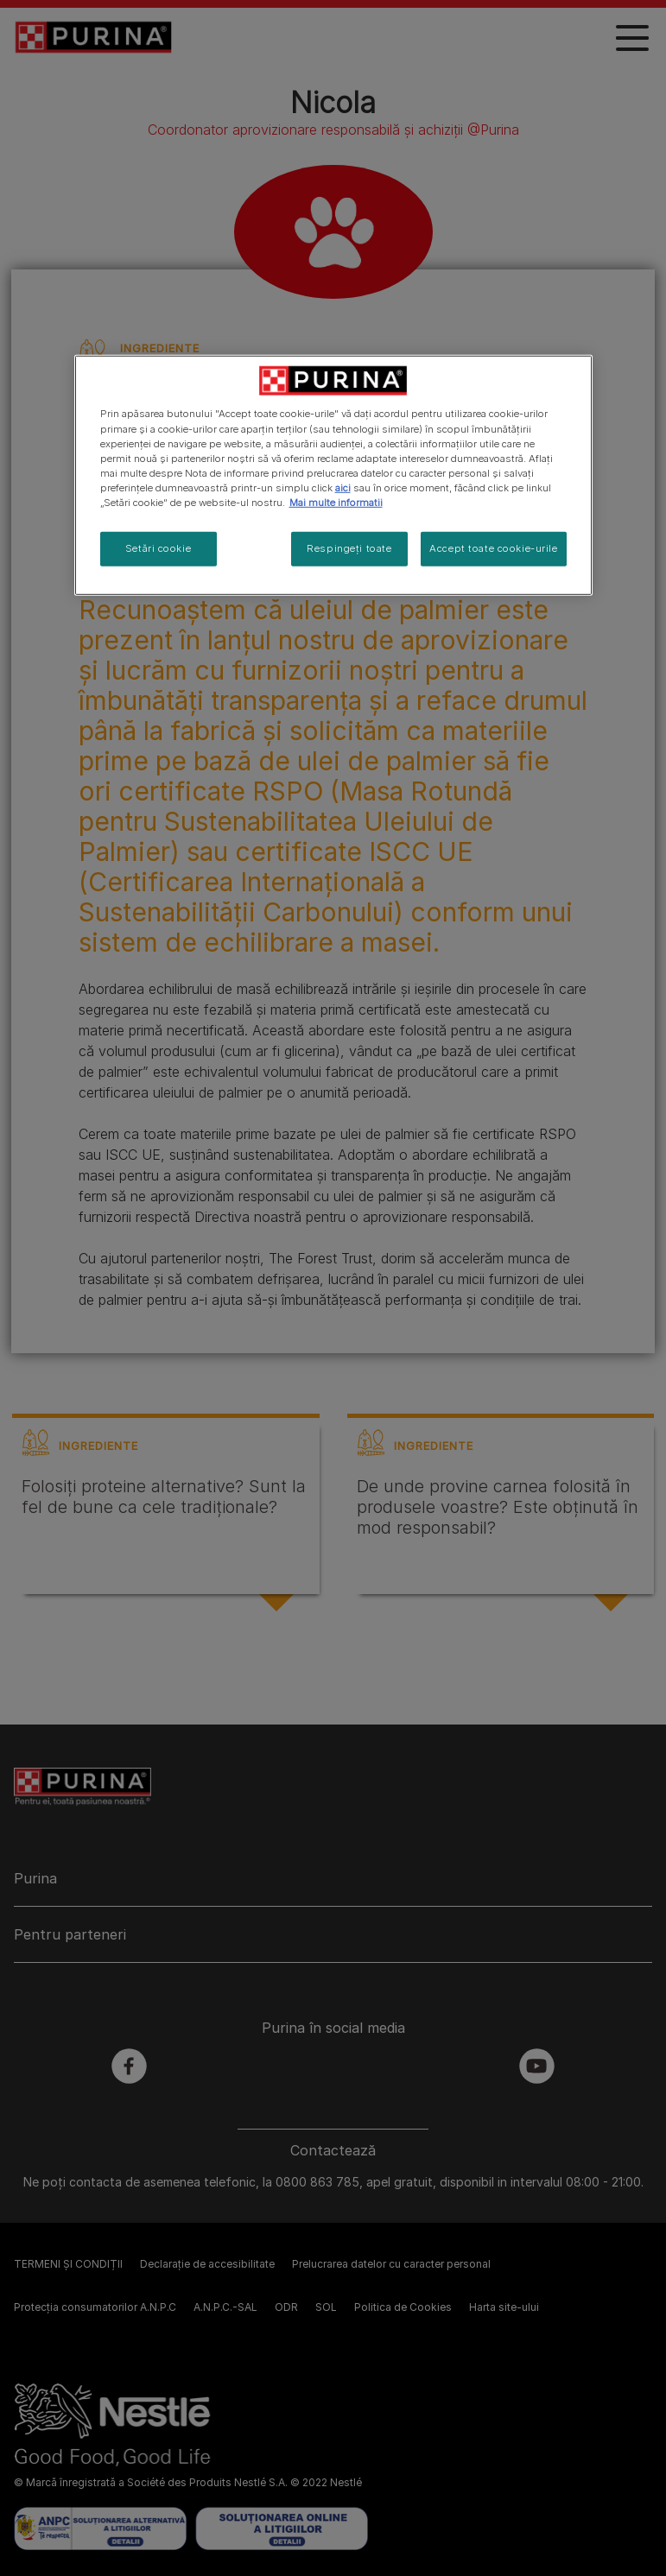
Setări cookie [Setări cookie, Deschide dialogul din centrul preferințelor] (158, 548)
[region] (333, 475)
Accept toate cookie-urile (493, 548)
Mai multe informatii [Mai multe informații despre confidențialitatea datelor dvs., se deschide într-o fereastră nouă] (336, 503)
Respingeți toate (349, 548)
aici (343, 488)
